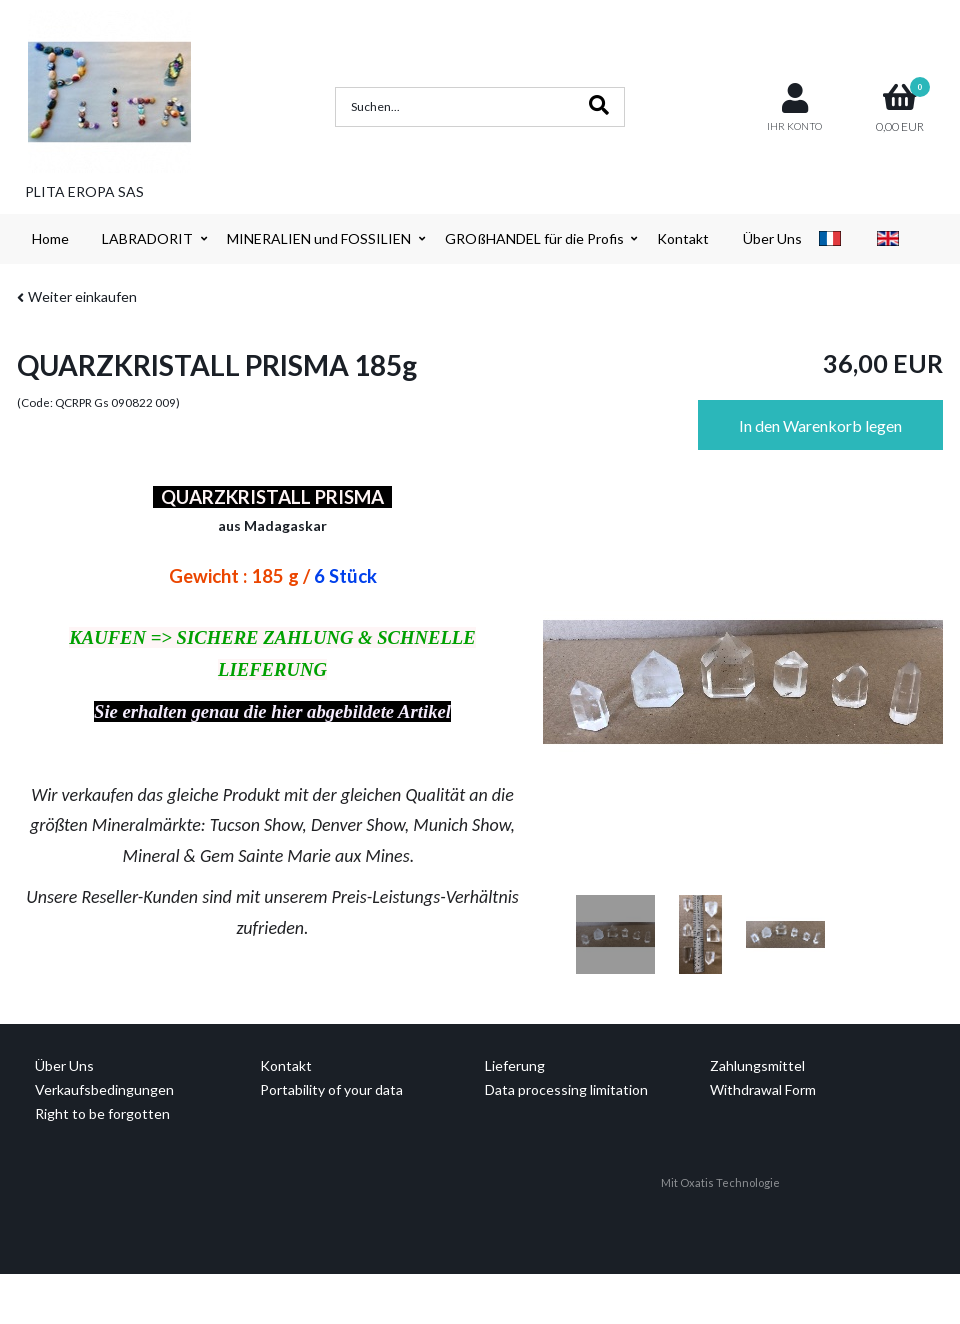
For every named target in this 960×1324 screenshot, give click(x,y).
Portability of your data (331, 1089)
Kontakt (683, 238)
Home (50, 238)
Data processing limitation (566, 1089)
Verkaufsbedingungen (104, 1089)
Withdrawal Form (763, 1089)
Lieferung (515, 1065)
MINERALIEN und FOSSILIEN (319, 238)
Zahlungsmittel (757, 1065)
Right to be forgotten (102, 1113)
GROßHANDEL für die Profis (534, 238)
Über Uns (772, 238)
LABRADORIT (147, 238)
